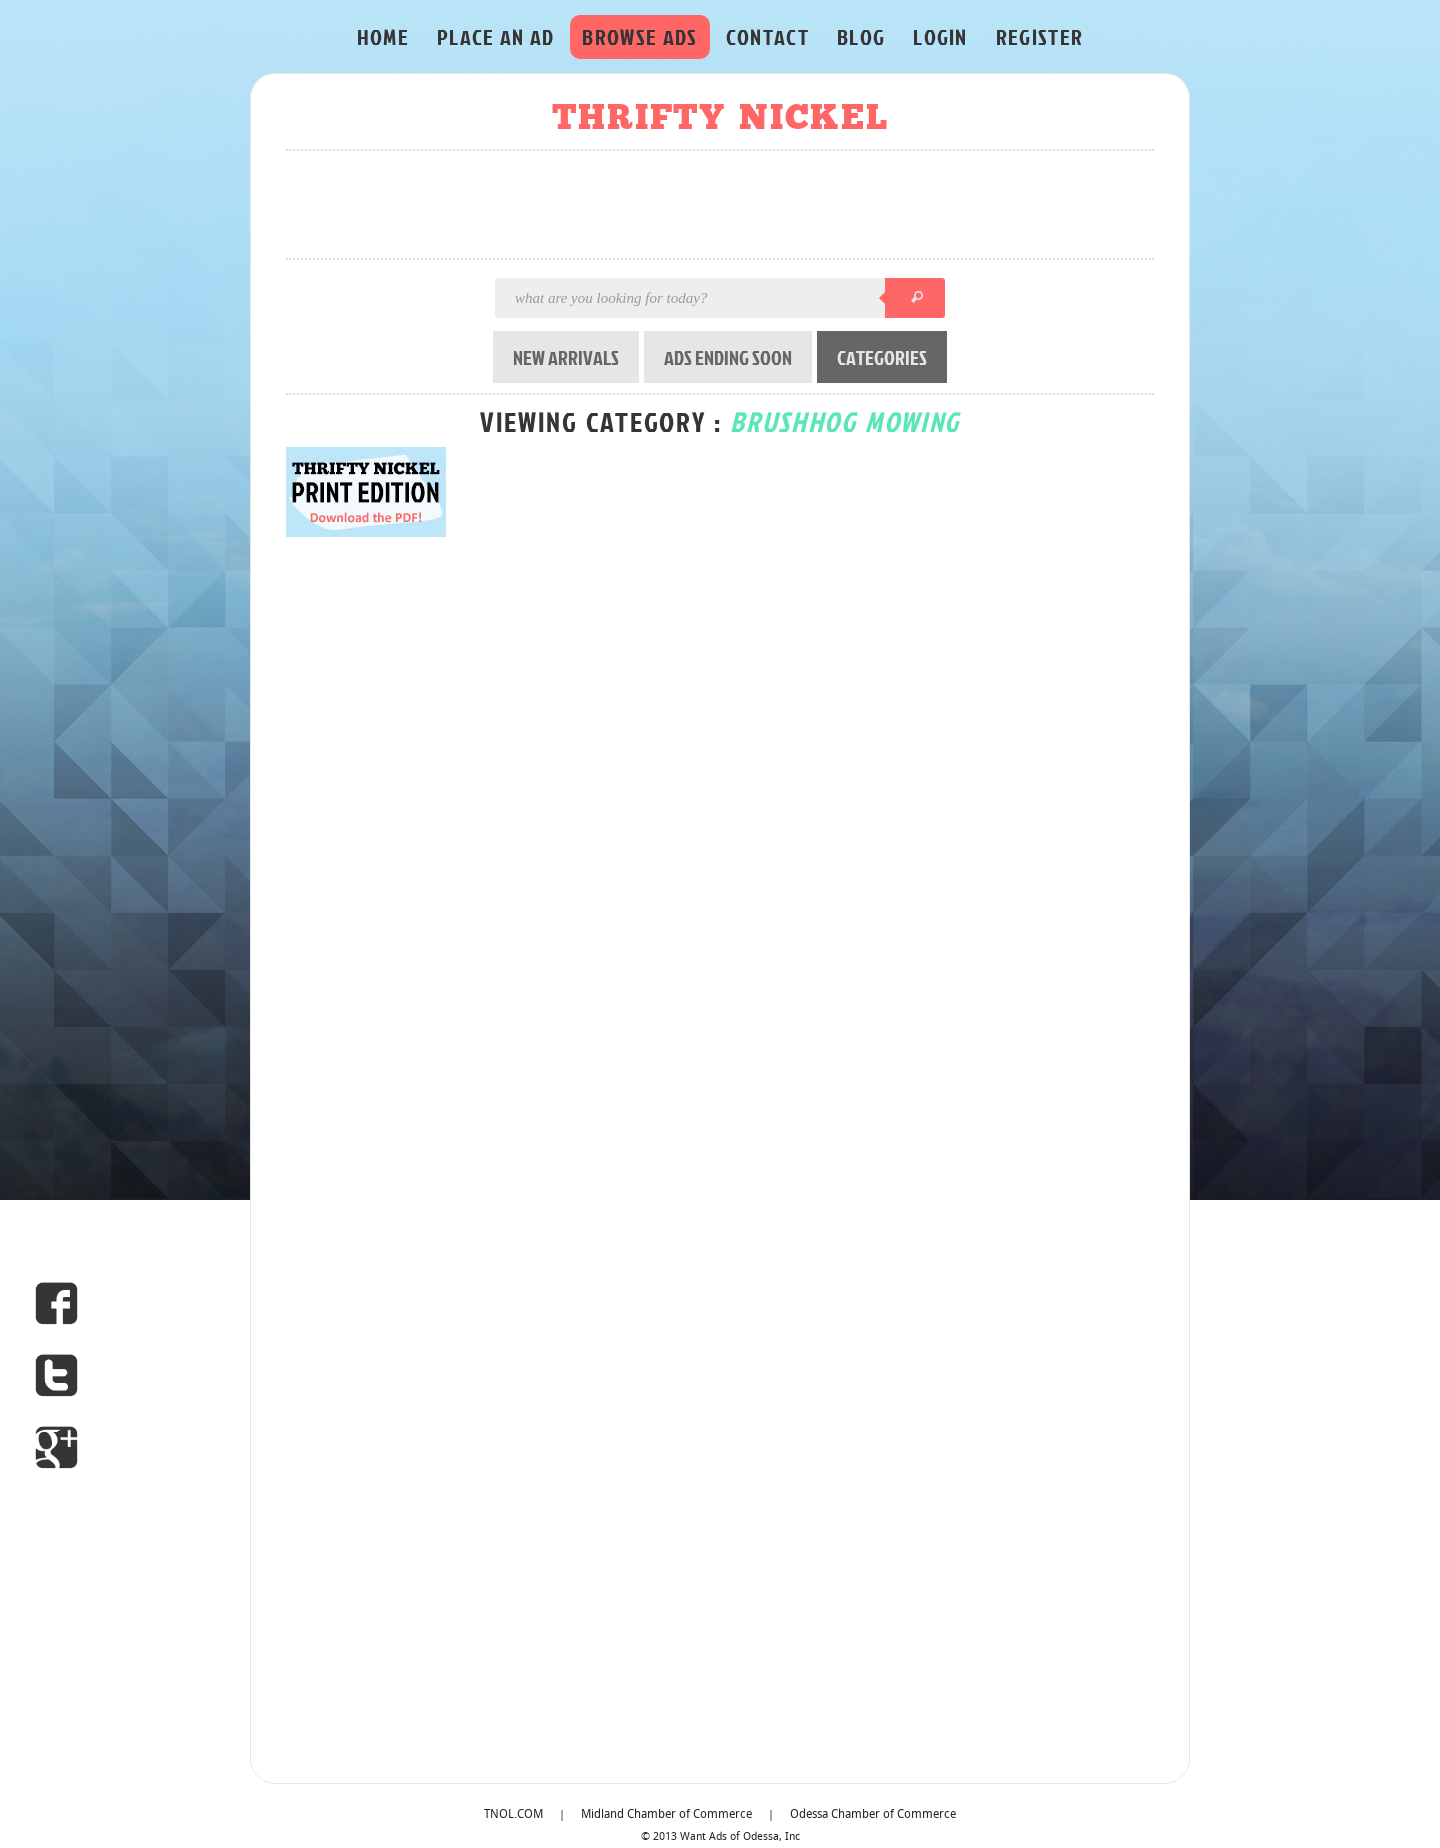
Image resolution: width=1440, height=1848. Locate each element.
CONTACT (767, 36)
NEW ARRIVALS (566, 357)
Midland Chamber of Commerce (666, 1815)
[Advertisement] (726, 206)
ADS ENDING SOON (728, 357)
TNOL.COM (513, 1815)
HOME (383, 36)
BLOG (861, 36)
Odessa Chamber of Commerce (873, 1815)
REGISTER (1040, 36)
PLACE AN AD (496, 36)
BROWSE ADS (639, 36)
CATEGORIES (882, 357)
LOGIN (940, 36)
